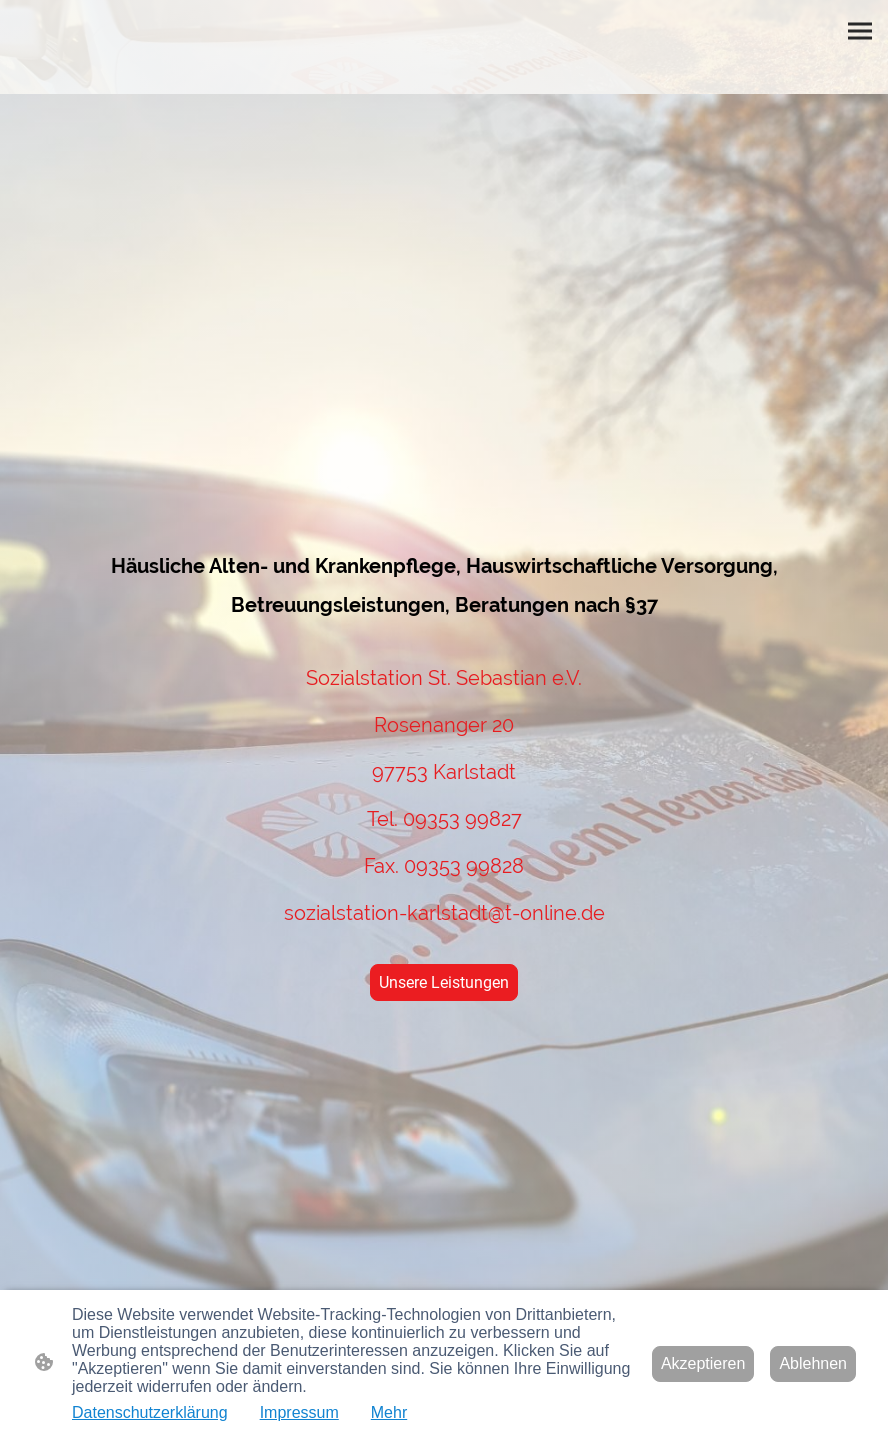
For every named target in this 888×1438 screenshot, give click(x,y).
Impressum (299, 1412)
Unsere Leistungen (444, 982)
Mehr (389, 1412)
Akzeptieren (703, 1363)
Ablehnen (813, 1363)
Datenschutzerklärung (150, 1412)
